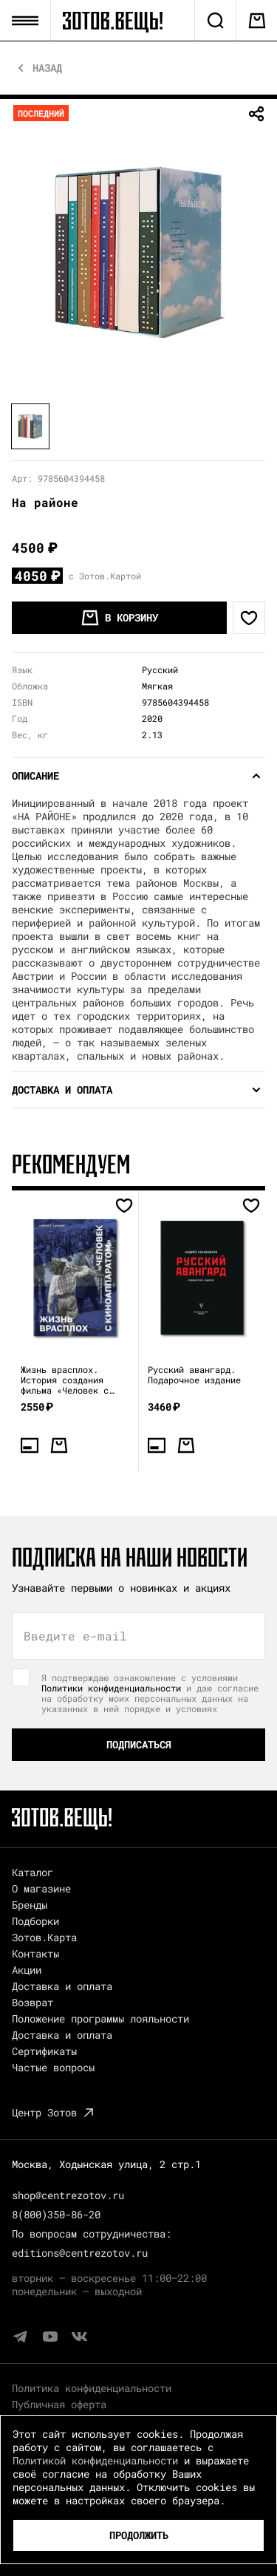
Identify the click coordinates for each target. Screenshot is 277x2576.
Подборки (35, 1921)
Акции (26, 1970)
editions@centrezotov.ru (80, 2253)
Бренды (29, 1905)
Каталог (32, 1872)
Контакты (35, 1953)
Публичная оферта (59, 2404)
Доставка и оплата (62, 1986)
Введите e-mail (75, 1636)
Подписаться (138, 1744)
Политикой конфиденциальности (95, 2460)
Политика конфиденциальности (91, 2388)
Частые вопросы (53, 2067)
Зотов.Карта (44, 1937)
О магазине (41, 1888)
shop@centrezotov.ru (68, 2195)
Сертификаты (44, 2051)
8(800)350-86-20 (56, 2214)
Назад (47, 68)
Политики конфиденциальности (111, 1688)
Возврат (32, 2002)
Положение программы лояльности (100, 2018)
